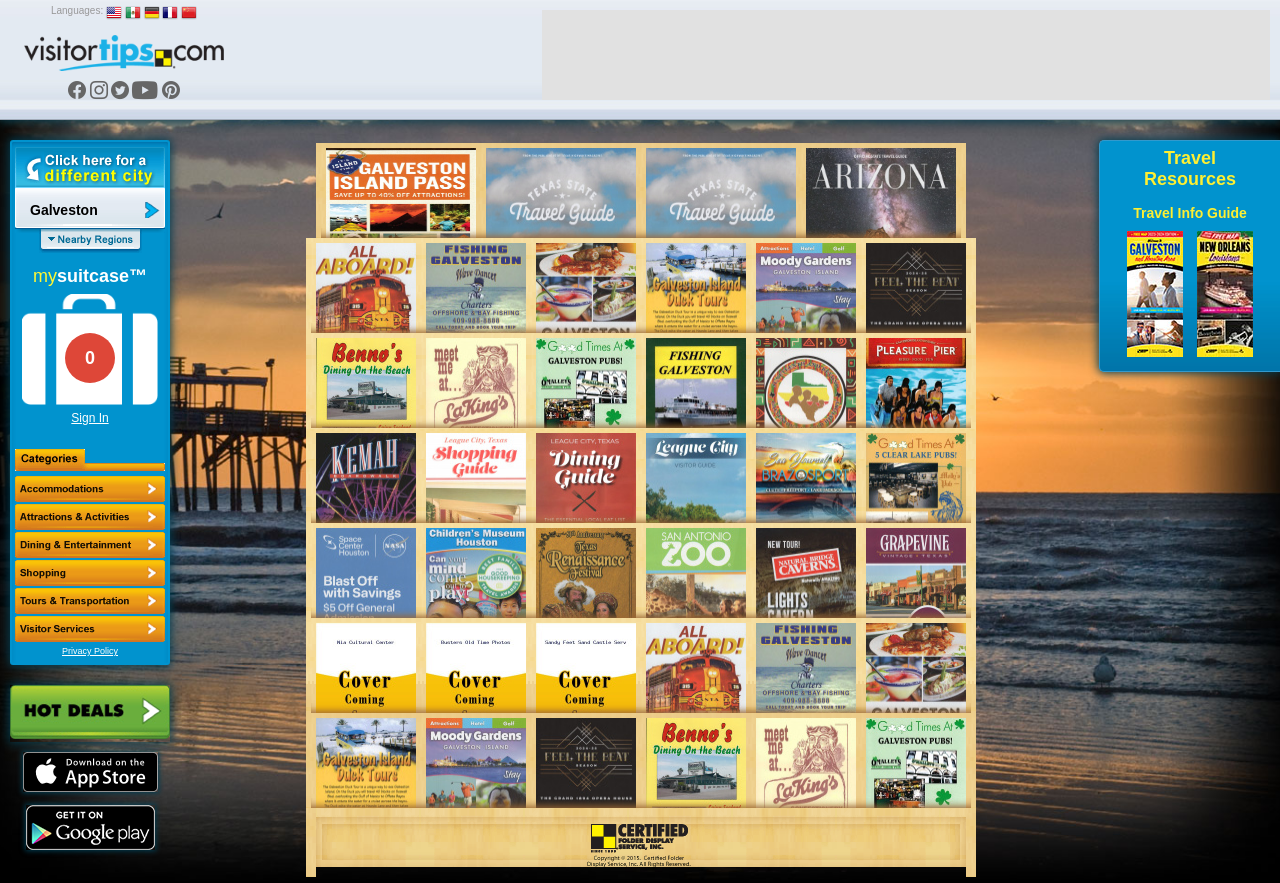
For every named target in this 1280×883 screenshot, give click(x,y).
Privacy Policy (90, 651)
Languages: (77, 10)
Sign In (89, 418)
